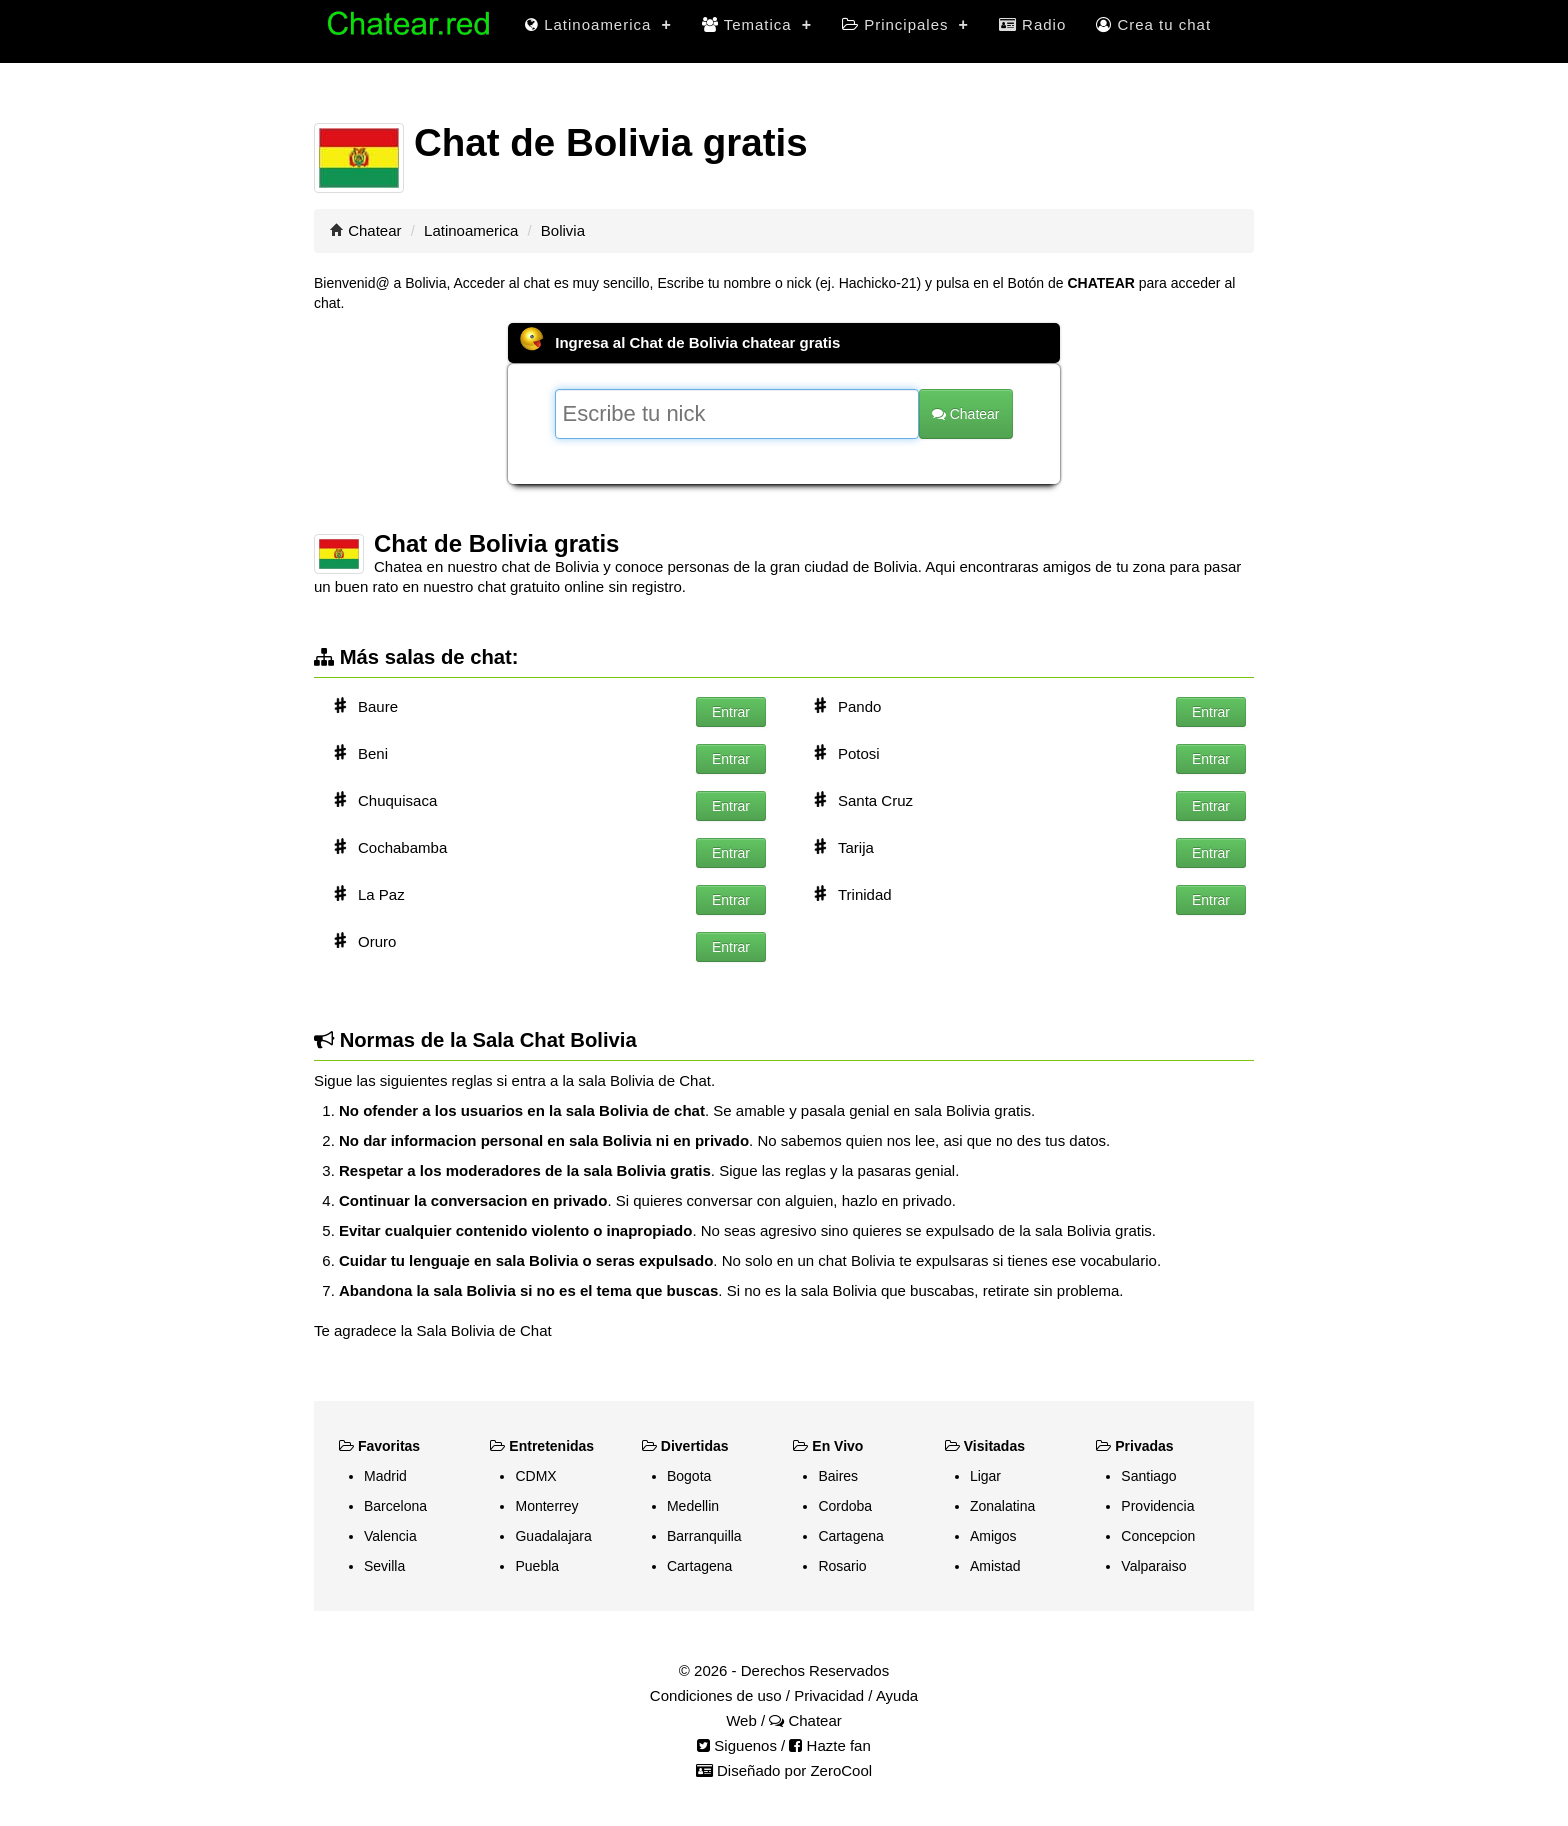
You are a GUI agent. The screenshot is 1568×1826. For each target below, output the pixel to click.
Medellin (693, 1506)
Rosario (842, 1566)
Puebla (537, 1566)
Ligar (985, 1476)
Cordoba (845, 1506)
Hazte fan (829, 1745)
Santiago (1148, 1476)
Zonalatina (1002, 1506)
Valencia (390, 1536)
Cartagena (699, 1566)
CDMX (535, 1476)
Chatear (374, 230)
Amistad (995, 1566)
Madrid (385, 1476)
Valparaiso (1153, 1566)
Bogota (689, 1476)
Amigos (993, 1536)
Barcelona (395, 1506)
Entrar (731, 712)
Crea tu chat (1153, 24)
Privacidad (829, 1695)
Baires (838, 1476)
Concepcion (1158, 1536)
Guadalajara (553, 1536)
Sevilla (384, 1566)
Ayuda (897, 1695)
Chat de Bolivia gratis (496, 543)
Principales (905, 24)
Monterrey (546, 1506)
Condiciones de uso (716, 1695)
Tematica (757, 24)
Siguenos (737, 1745)
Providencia (1157, 1506)
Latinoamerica (598, 24)
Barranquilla (704, 1536)
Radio (1032, 24)
